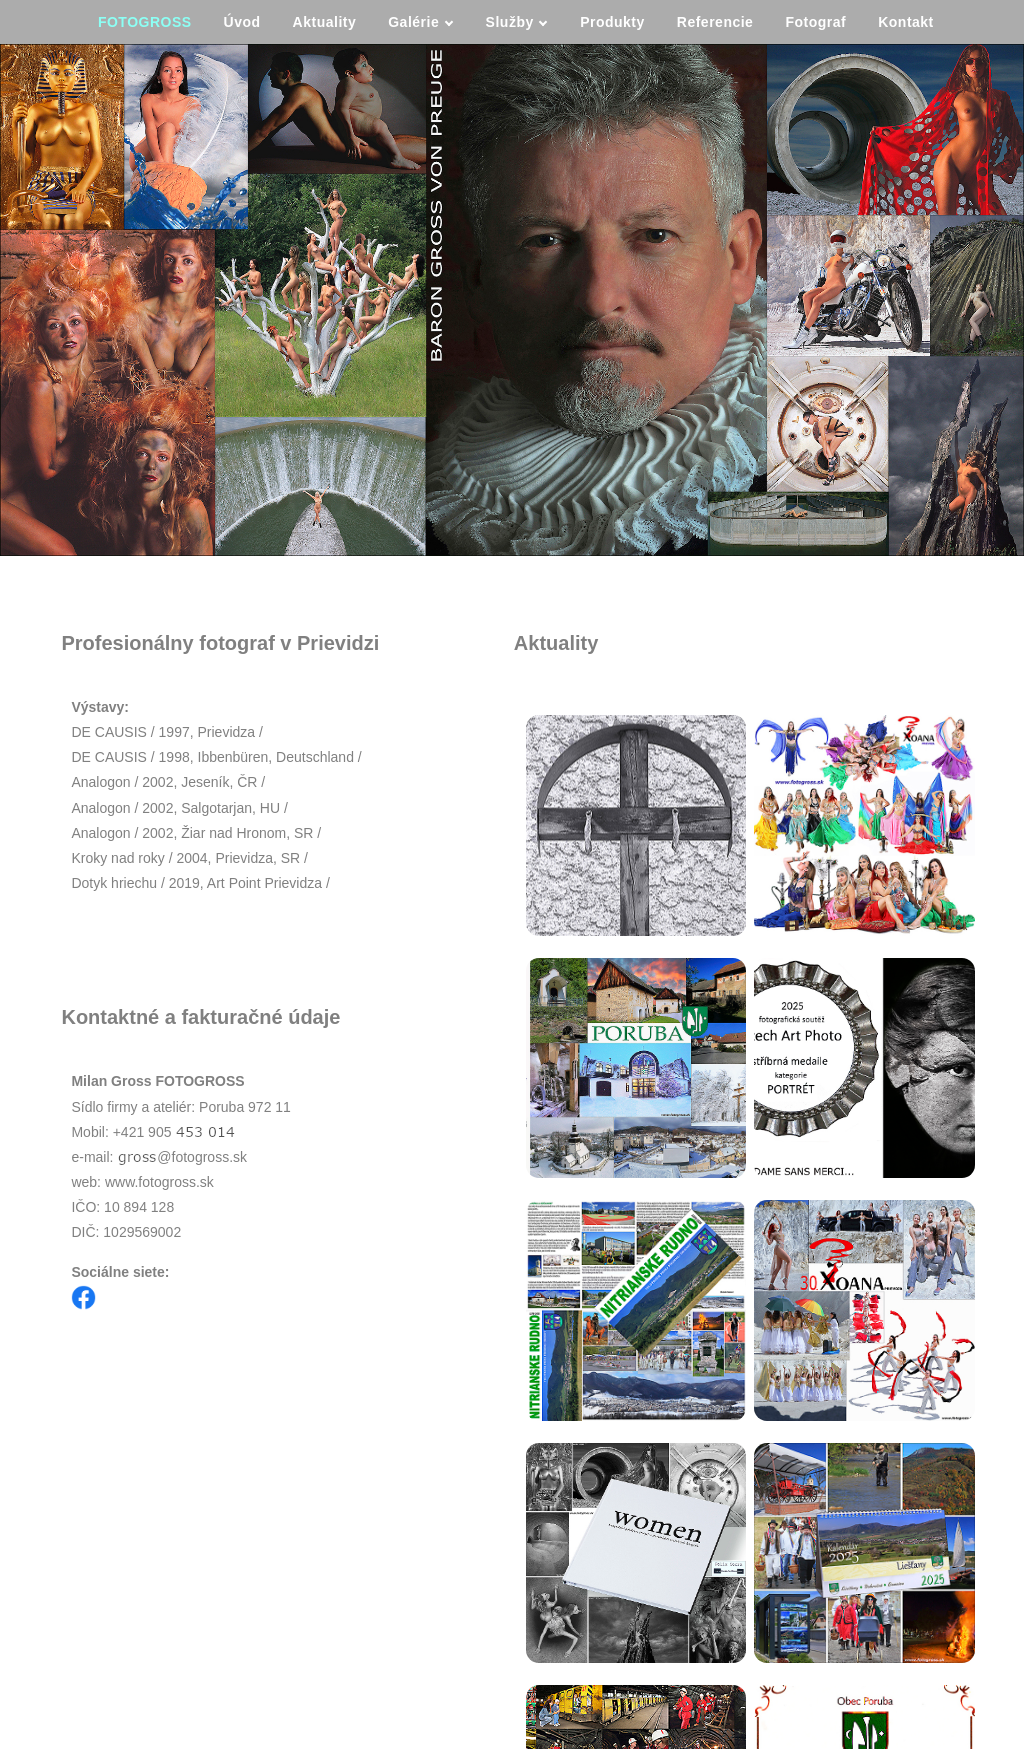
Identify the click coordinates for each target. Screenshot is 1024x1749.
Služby (517, 22)
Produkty (612, 22)
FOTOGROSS (145, 22)
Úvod (242, 22)
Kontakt (906, 22)
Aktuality (325, 22)
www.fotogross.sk (159, 1182)
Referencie (715, 22)
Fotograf (815, 22)
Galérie (420, 22)
